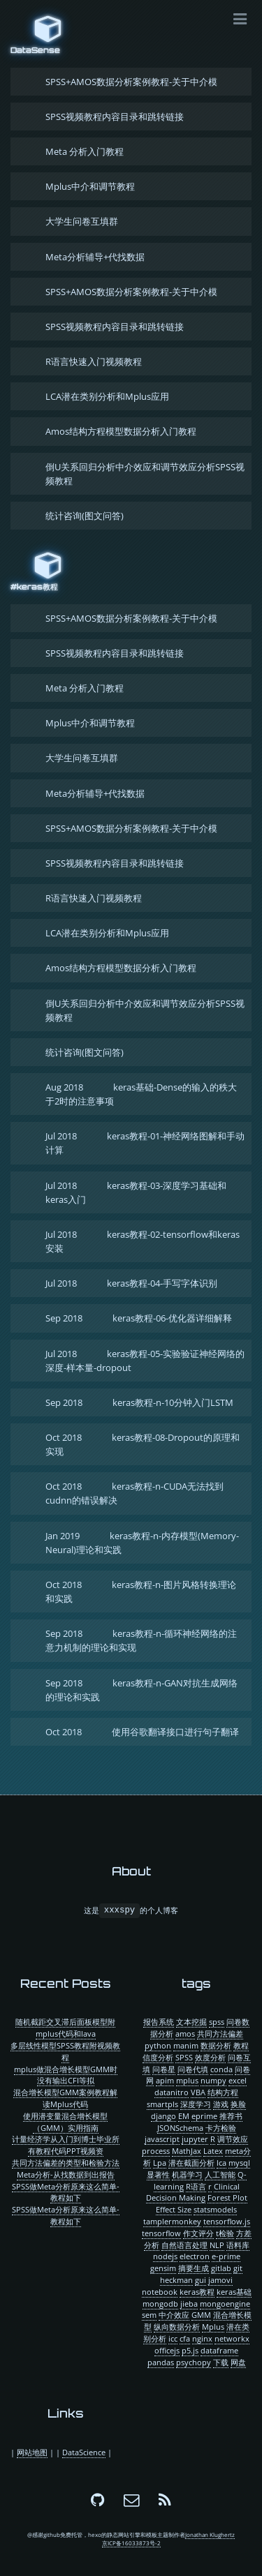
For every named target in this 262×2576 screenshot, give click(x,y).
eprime (204, 2116)
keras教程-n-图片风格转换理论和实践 (140, 1591)
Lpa (159, 2162)
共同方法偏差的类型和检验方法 (65, 2162)
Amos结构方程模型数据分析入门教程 (120, 431)
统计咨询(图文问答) (84, 515)
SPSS (184, 2057)
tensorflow (161, 2233)
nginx (202, 2338)
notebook (159, 2291)
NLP (217, 2245)
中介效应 (174, 2314)
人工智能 (220, 2174)
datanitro (171, 2092)
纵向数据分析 (177, 2326)
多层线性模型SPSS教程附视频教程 (65, 2051)
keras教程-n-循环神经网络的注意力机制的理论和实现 (141, 1640)
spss (216, 2021)
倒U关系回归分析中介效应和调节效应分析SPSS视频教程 (145, 473)
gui (200, 2280)
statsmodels (215, 2209)
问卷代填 (192, 2069)
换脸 (238, 2104)
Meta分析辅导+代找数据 (95, 256)
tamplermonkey (172, 2221)
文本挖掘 (191, 2021)
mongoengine (225, 2303)
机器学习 (187, 2174)
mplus (187, 2080)
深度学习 (195, 2104)
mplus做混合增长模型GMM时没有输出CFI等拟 (65, 2075)
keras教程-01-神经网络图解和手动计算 (145, 1143)
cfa (185, 2338)
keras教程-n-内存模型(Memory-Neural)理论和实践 (142, 1542)
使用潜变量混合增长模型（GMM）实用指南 (65, 2122)
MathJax (186, 2151)
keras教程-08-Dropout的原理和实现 (142, 1444)
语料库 (237, 2245)
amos (185, 2033)
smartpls (162, 2104)
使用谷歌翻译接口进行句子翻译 (142, 1731)
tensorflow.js (226, 2221)
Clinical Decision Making (193, 2192)
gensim (163, 2268)
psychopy (193, 2362)
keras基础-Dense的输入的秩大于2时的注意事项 (141, 1094)
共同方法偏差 (220, 2033)
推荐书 (230, 2116)
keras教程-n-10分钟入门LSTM (139, 1402)
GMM (201, 2314)
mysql (239, 2162)
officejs (167, 2350)
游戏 (220, 2104)
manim (185, 2045)
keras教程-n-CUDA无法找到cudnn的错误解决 (134, 1493)
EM (183, 2116)
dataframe (219, 2350)
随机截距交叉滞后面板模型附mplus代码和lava (65, 2027)
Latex (213, 2151)
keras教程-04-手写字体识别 (131, 1283)
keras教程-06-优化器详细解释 (138, 1318)
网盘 (238, 2362)
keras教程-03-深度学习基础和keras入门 (135, 1192)
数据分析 (216, 2045)
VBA (198, 2092)
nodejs (165, 2256)
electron (195, 2256)
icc (172, 2338)
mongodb (160, 2303)
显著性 (158, 2174)
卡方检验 (220, 2127)
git (237, 2268)
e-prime (226, 2256)
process (156, 2151)
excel (237, 2080)
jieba (189, 2303)
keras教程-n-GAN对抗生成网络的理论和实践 (141, 1690)
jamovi (220, 2280)
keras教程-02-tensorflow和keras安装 (142, 1241)
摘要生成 (193, 2268)
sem (149, 2314)
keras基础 (234, 2291)
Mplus (213, 2326)
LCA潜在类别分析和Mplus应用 (107, 396)
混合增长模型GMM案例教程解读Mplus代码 (65, 2098)
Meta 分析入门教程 (84, 151)
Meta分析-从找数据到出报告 (66, 2174)
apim (165, 2080)
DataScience (83, 2452)
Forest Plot (227, 2197)
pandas (160, 2362)
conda (221, 2069)
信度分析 (158, 2057)
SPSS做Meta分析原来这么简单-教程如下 (65, 2192)
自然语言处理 (184, 2245)
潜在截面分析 (191, 2162)
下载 (220, 2362)
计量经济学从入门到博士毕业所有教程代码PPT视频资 (65, 2145)
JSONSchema (180, 2127)
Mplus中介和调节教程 (90, 186)
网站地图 (32, 2452)
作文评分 (198, 2233)
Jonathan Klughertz (210, 2534)
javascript (162, 2139)
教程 (241, 2045)
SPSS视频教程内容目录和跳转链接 (114, 116)
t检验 (225, 2233)
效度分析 (210, 2057)
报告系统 (158, 2021)
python (158, 2045)
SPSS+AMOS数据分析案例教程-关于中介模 (131, 81)
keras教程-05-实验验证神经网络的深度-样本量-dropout (145, 1360)
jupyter (195, 2139)
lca (221, 2162)
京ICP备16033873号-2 (131, 2543)
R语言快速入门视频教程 (93, 361)
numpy (213, 2080)
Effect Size (173, 2209)
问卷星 (163, 2069)
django (163, 2116)
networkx (231, 2338)
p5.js (190, 2350)
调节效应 (232, 2139)
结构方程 (223, 2092)
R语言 (196, 2186)
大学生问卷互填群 (81, 221)
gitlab (221, 2268)
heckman (176, 2280)
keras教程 (197, 2291)
